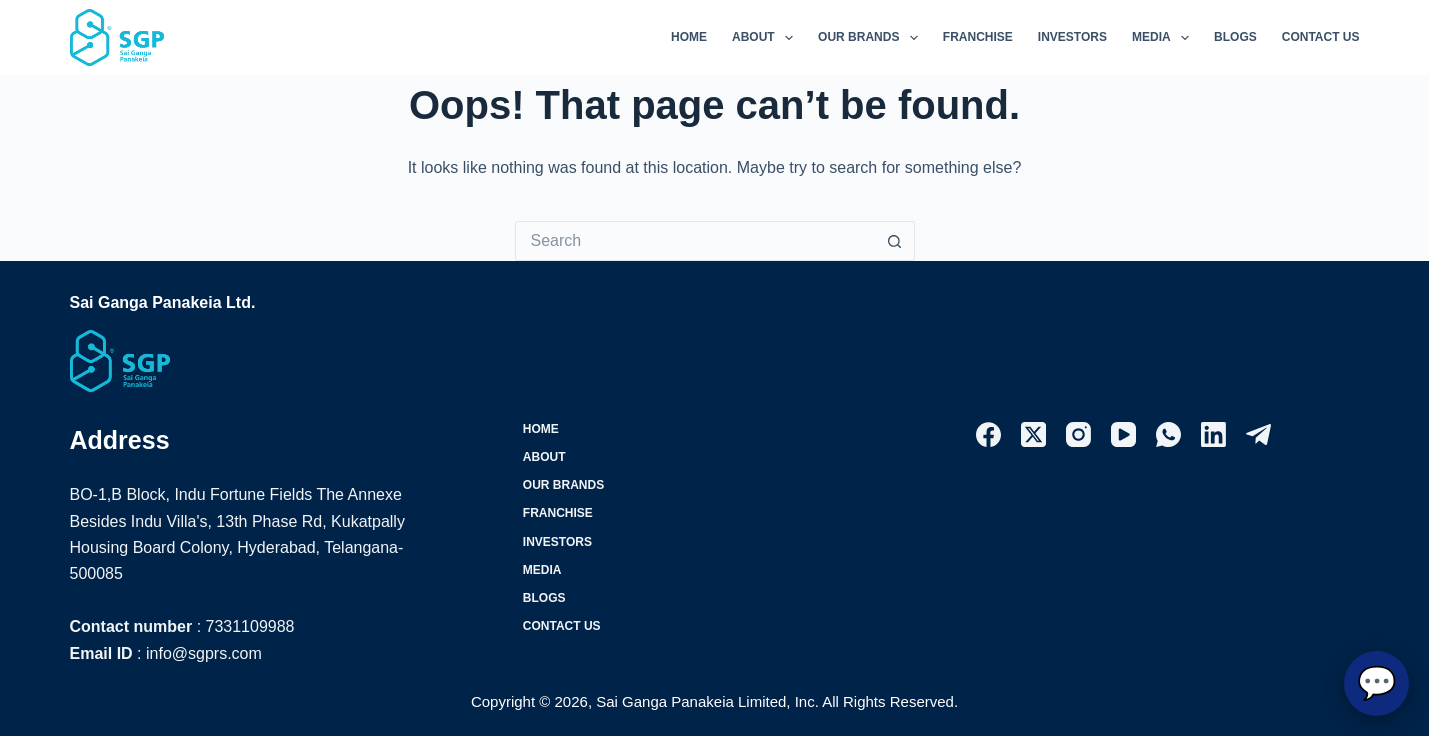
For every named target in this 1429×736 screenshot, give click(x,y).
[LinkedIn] (1213, 434)
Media (1164, 38)
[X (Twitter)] (1033, 434)
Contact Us (1321, 37)
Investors (1072, 37)
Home (689, 37)
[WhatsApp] (1168, 434)
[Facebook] (988, 434)
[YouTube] (1123, 434)
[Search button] (895, 241)
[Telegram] (1258, 434)
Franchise (978, 37)
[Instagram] (1078, 434)
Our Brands (872, 38)
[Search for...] (695, 241)
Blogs (1235, 37)
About (766, 38)
